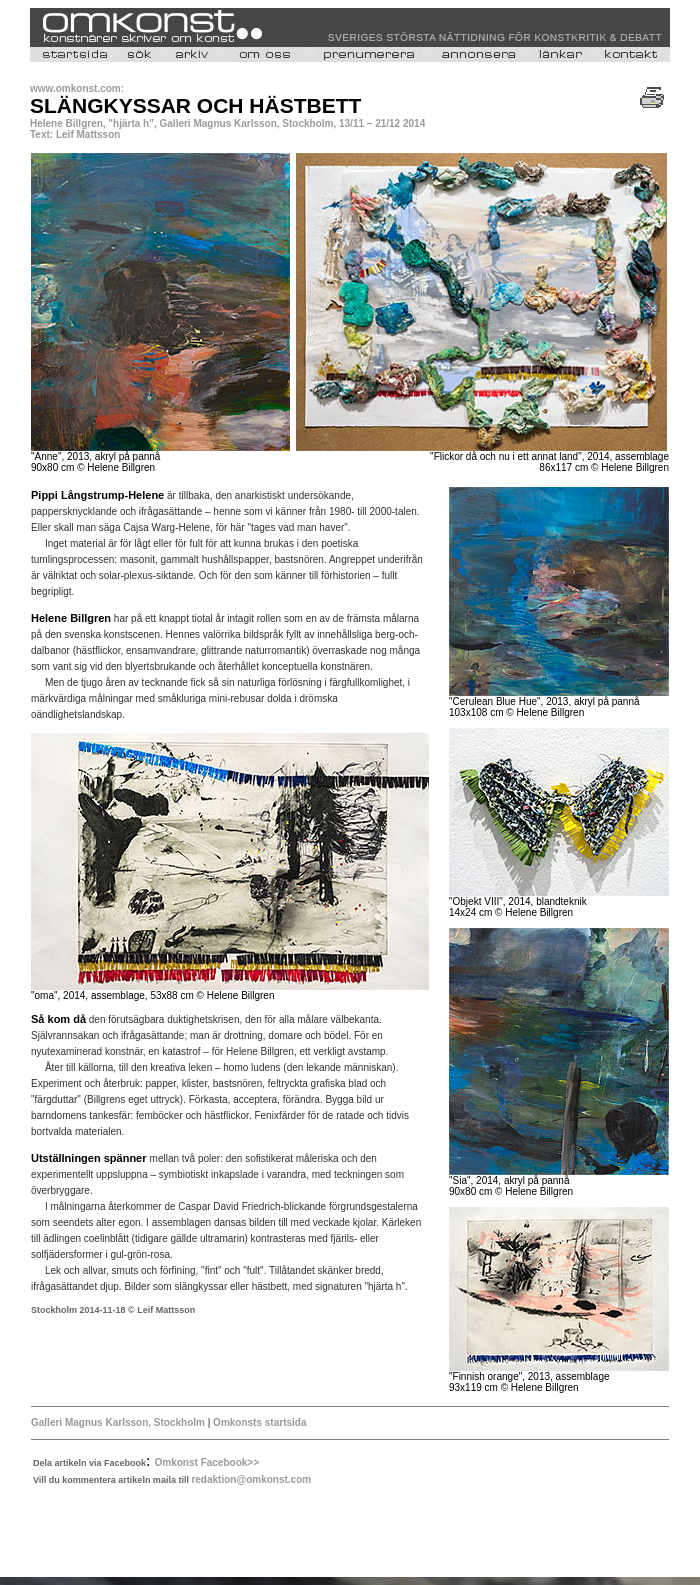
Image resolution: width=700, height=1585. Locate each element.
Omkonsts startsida (258, 1422)
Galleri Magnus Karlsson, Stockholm (118, 1422)
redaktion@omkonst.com (251, 1479)
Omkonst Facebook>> (207, 1462)
